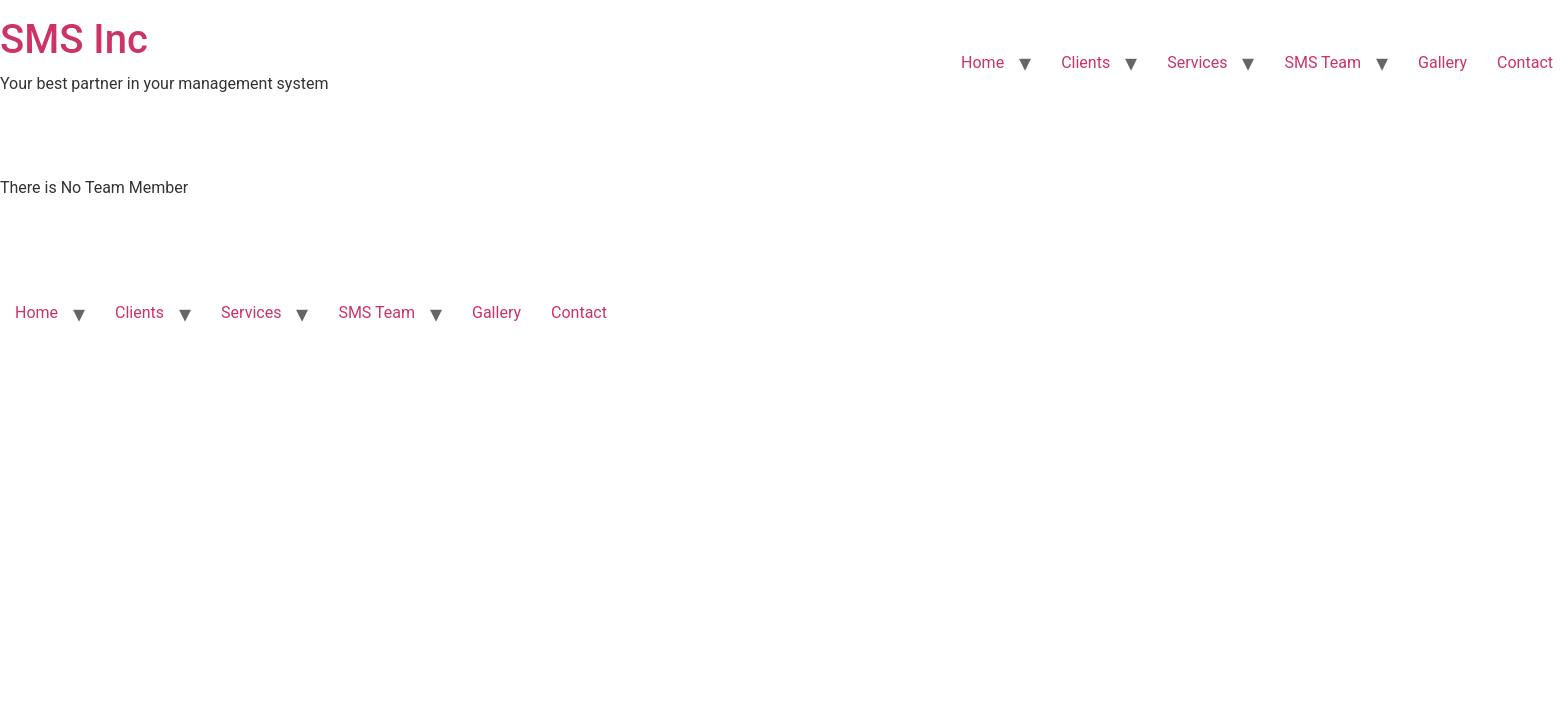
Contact (1525, 62)
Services (1197, 62)
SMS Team (1322, 62)
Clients (1085, 62)
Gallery (1442, 62)
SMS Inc (74, 39)
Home (982, 62)
